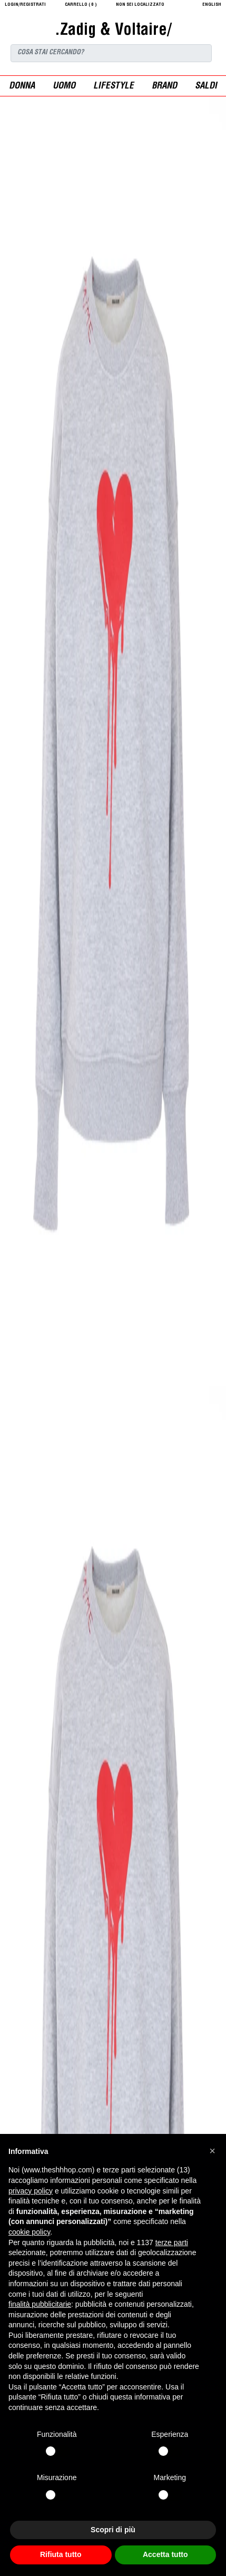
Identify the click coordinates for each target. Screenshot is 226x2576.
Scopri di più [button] (113, 2529)
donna (22, 86)
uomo (64, 86)
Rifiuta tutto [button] (61, 2554)
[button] (212, 2150)
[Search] (111, 53)
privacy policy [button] (30, 2191)
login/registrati (25, 5)
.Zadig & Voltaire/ (113, 31)
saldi (206, 86)
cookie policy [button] (29, 2232)
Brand (164, 86)
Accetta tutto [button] (165, 2554)
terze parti (171, 2242)
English (211, 5)
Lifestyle (113, 86)
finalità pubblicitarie (39, 2304)
